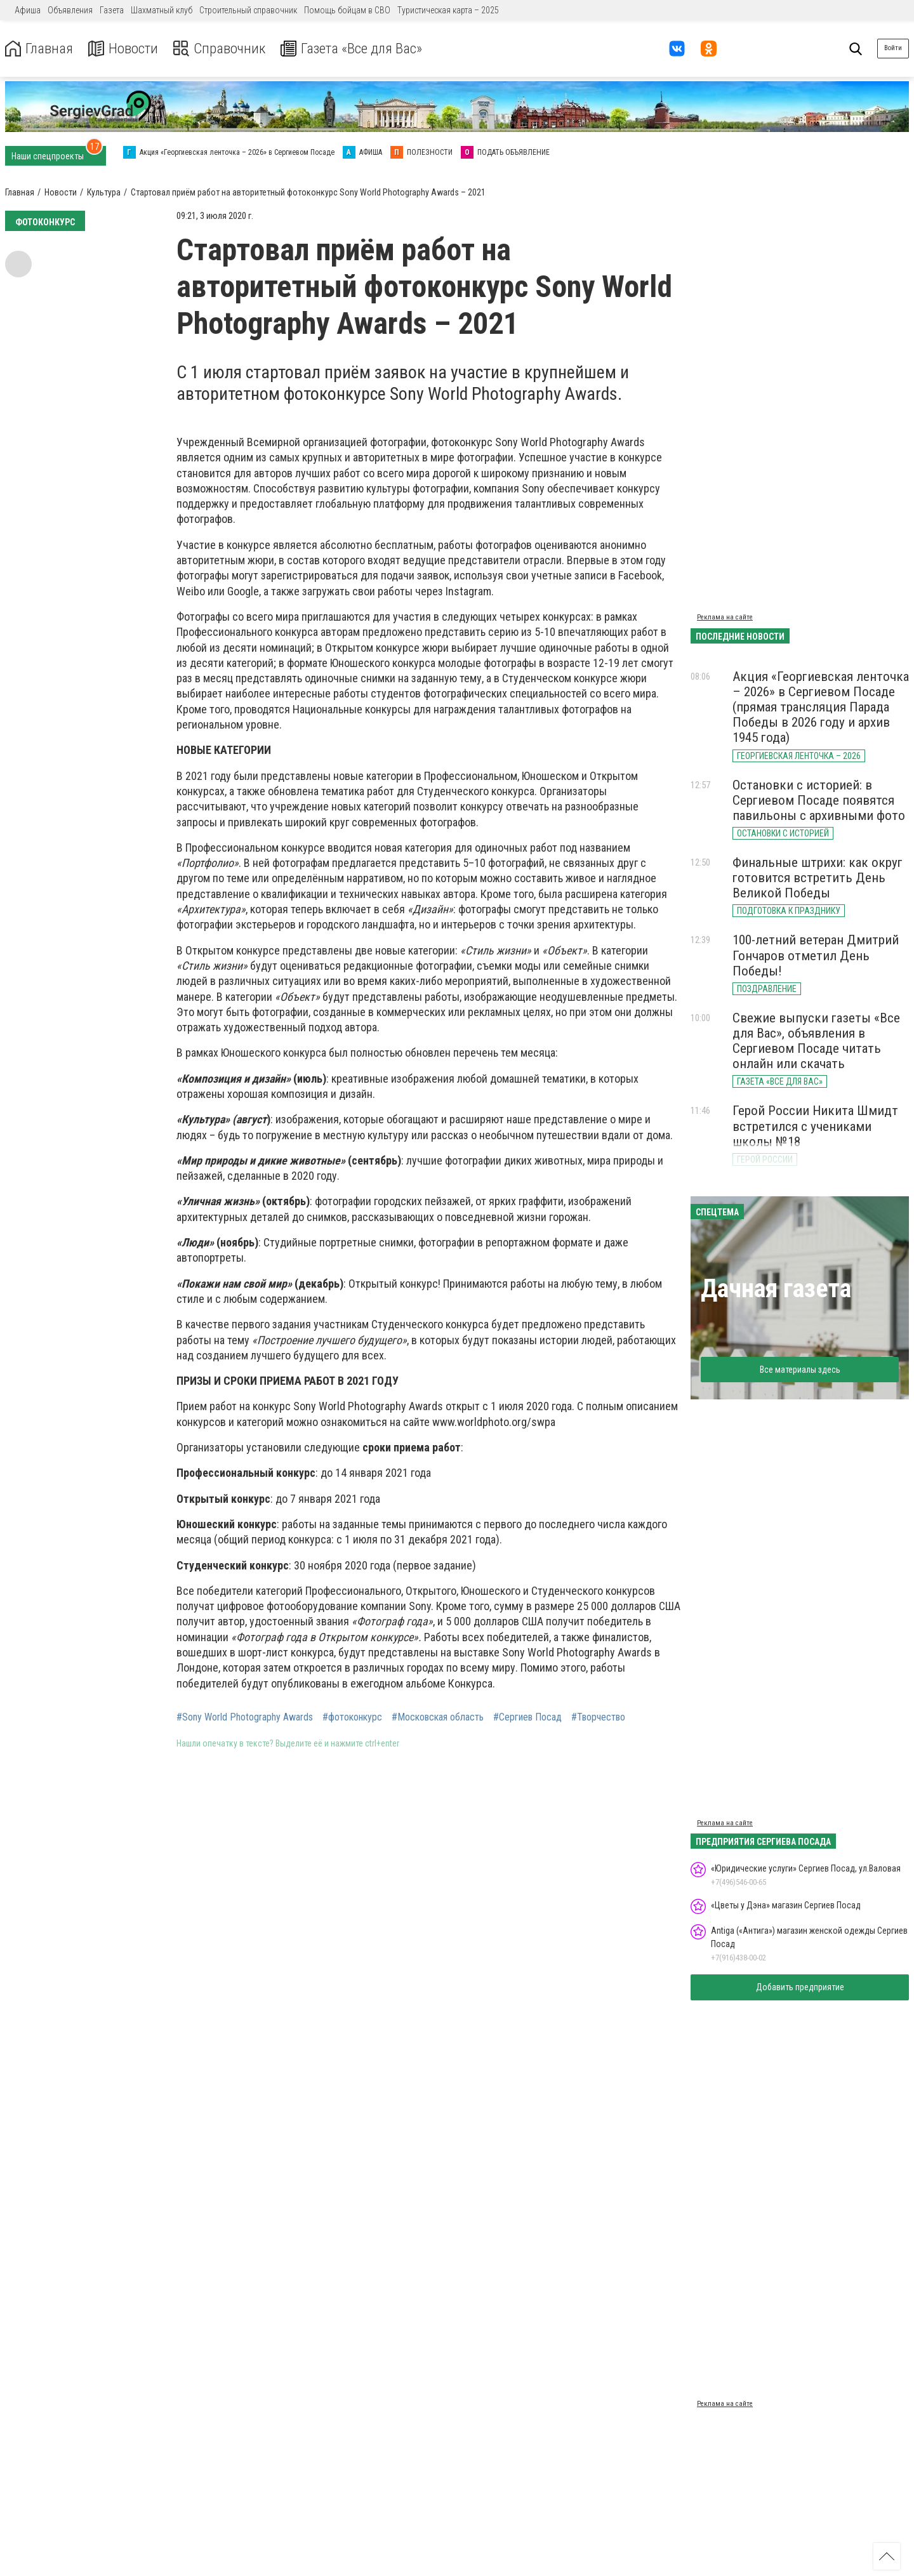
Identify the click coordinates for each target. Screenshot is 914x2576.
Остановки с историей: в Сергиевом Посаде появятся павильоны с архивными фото (818, 800)
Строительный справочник (248, 10)
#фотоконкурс (352, 1717)
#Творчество (598, 1717)
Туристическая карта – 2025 (448, 10)
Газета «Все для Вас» (361, 48)
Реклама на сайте (725, 617)
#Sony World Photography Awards (244, 1717)
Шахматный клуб (161, 10)
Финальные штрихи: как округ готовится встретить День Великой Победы (817, 878)
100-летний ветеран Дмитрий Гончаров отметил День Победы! (815, 955)
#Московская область (438, 1717)
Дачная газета (776, 1289)
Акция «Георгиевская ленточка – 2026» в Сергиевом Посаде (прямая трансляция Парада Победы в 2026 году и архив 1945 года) (820, 707)
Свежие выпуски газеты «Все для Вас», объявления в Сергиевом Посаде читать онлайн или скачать (816, 1040)
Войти (893, 48)
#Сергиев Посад (527, 1717)
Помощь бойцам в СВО (347, 10)
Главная (40, 48)
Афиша (28, 10)
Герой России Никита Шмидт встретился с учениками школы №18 (815, 1126)
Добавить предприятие (800, 1987)
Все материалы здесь (800, 1369)
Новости (126, 48)
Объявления (70, 10)
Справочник (224, 48)
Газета (112, 10)
